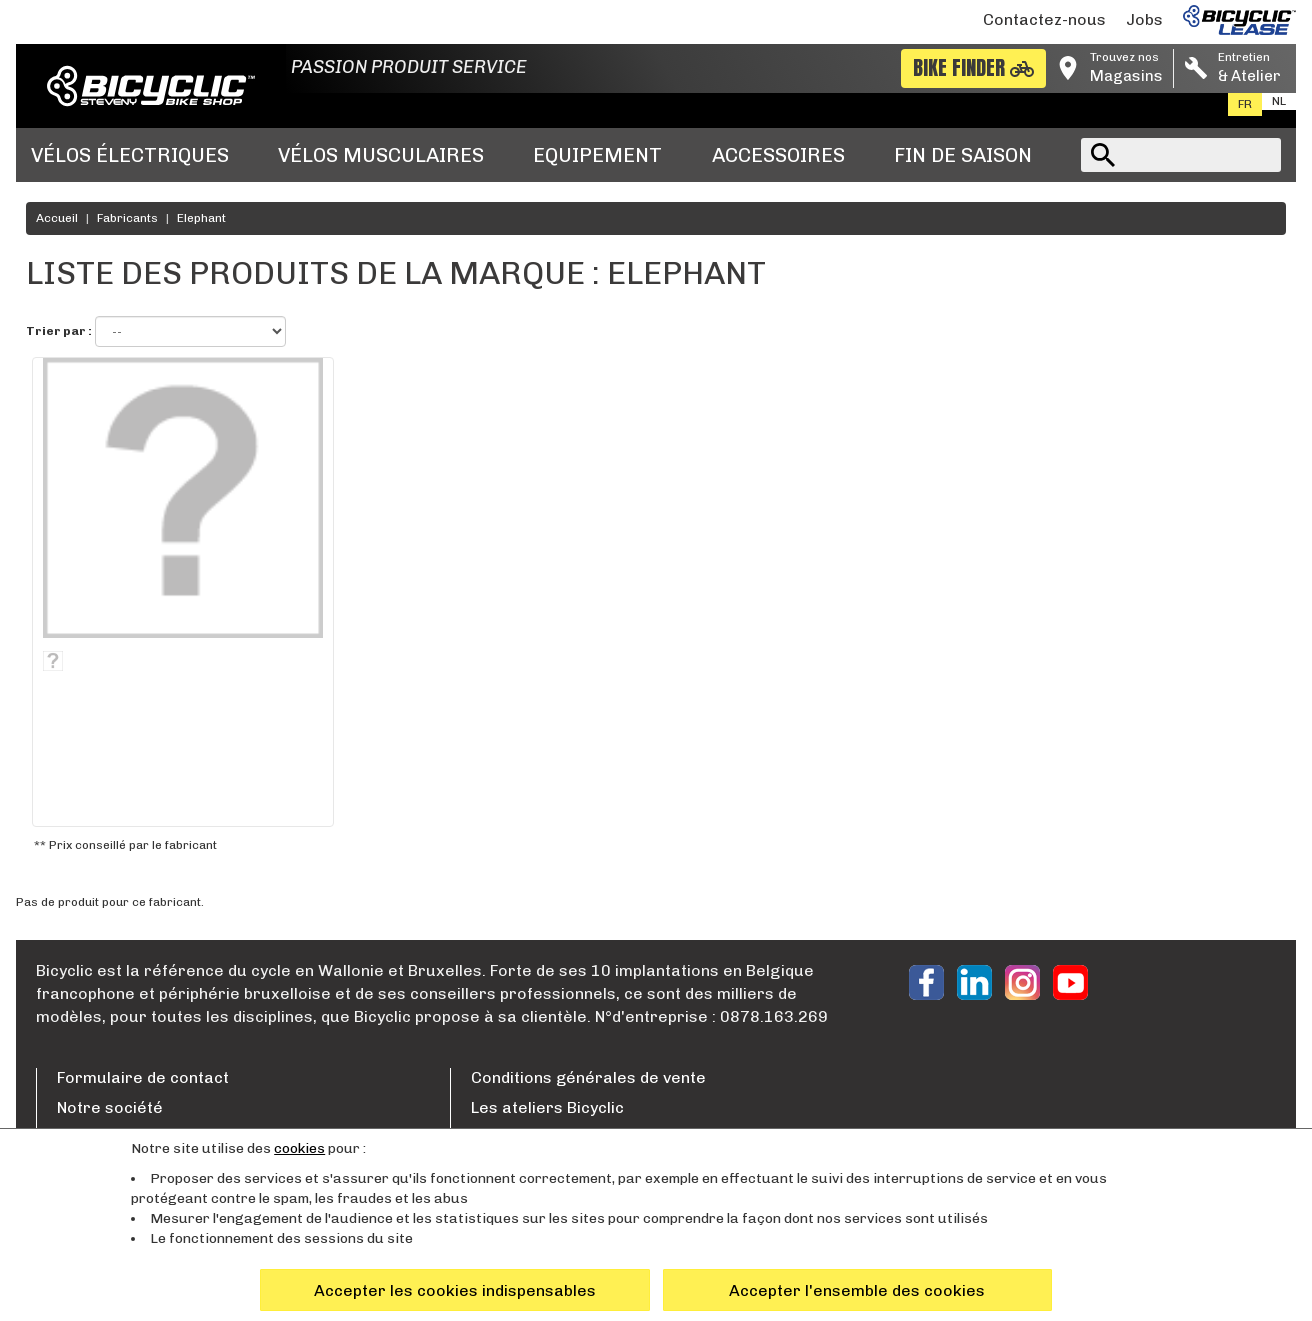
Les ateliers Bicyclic (547, 1107)
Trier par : (59, 331)
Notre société (110, 1107)
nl (1279, 101)
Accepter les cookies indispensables (455, 1290)
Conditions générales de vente (588, 1077)
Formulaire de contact (143, 1077)
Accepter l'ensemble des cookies (857, 1290)
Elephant (201, 218)
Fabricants (127, 218)
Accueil (57, 218)
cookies (299, 1148)
